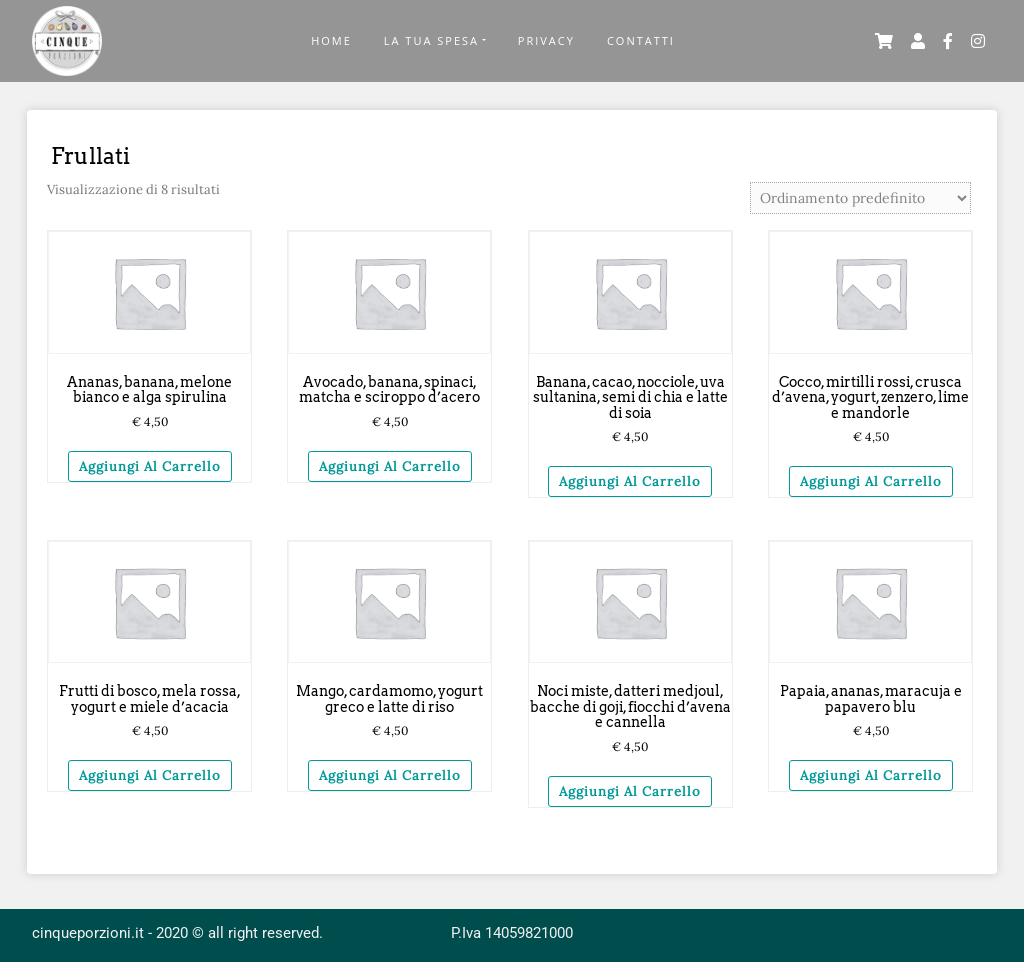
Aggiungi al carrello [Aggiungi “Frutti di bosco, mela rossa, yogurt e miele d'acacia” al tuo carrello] (150, 775)
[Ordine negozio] (860, 198)
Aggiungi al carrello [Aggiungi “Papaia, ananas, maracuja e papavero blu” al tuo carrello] (871, 775)
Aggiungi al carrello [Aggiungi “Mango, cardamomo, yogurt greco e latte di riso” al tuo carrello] (390, 775)
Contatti (641, 40)
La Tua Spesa (431, 40)
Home (331, 40)
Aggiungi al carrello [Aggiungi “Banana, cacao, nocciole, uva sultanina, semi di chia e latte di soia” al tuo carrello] (630, 481)
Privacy (546, 40)
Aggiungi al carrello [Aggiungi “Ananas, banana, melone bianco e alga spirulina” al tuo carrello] (150, 466)
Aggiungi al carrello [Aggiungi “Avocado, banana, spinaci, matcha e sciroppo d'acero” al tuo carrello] (390, 466)
